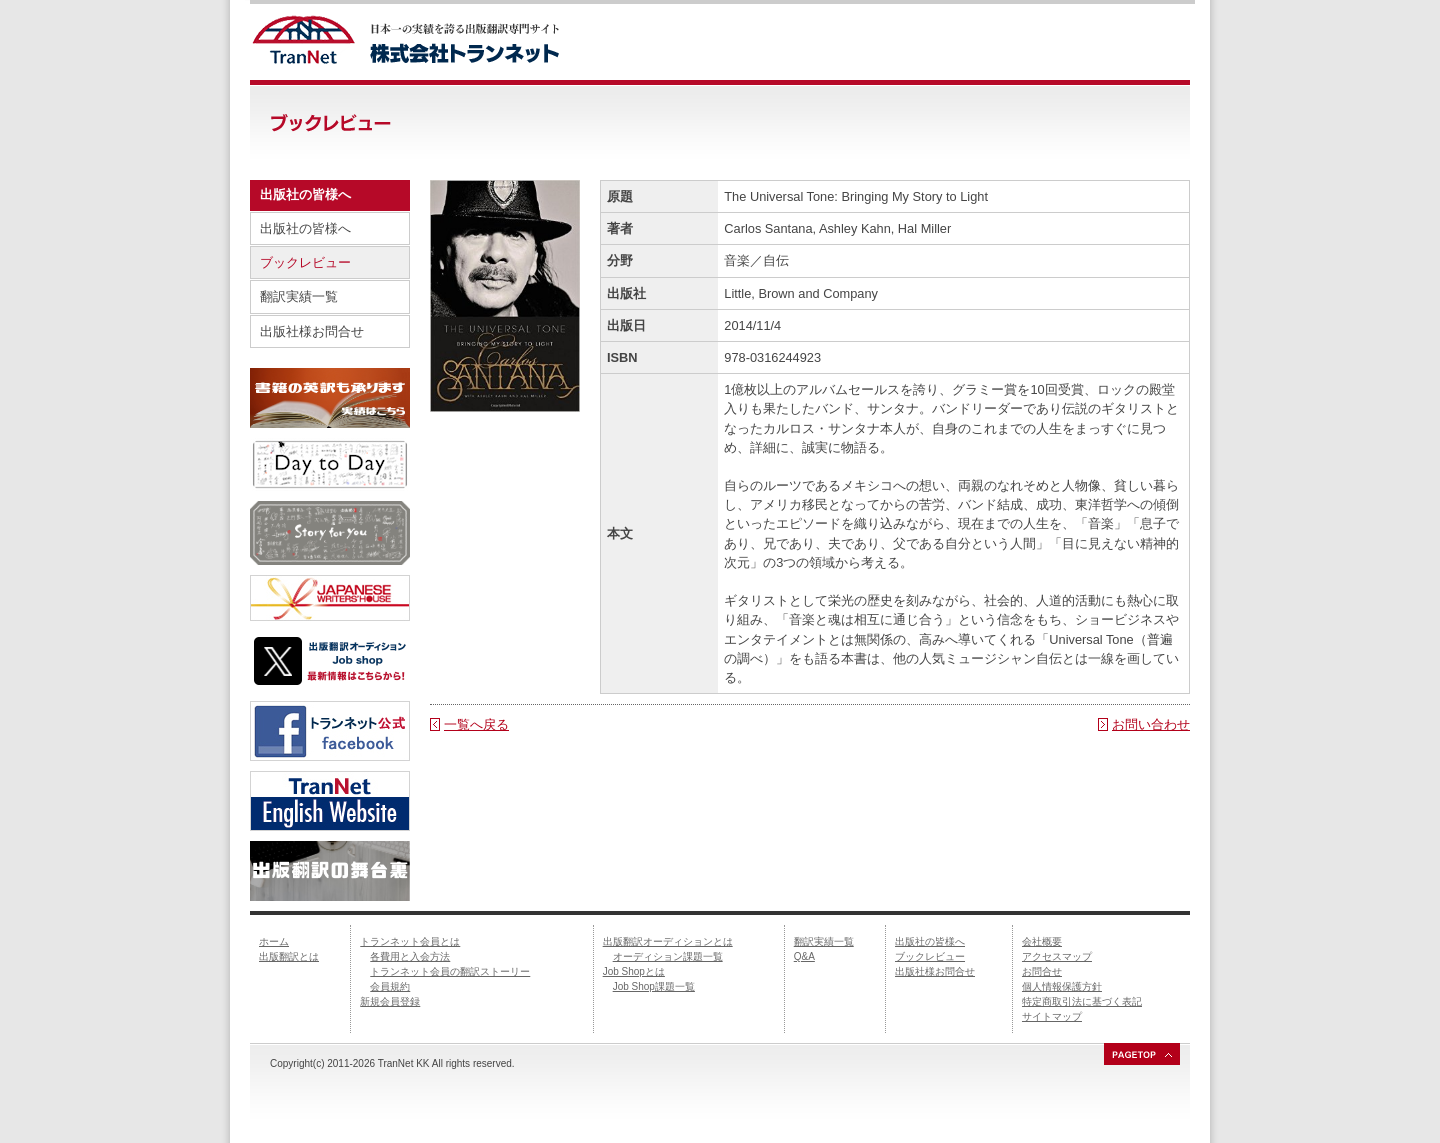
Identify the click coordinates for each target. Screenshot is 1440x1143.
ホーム (274, 941)
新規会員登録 (390, 1001)
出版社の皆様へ (305, 228)
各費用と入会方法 (410, 956)
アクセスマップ (1057, 956)
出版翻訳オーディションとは (668, 941)
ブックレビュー (305, 262)
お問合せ (1042, 971)
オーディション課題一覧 (668, 956)
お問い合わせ (1151, 724)
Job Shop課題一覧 (654, 986)
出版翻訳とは (289, 956)
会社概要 (1042, 941)
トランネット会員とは (410, 941)
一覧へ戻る (476, 724)
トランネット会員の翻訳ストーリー (450, 971)
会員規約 (390, 986)
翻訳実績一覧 (299, 296)
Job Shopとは (634, 971)
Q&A (804, 956)
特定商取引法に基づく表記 (1082, 1001)
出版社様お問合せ (312, 331)
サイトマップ (1052, 1016)
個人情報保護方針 (1062, 986)
